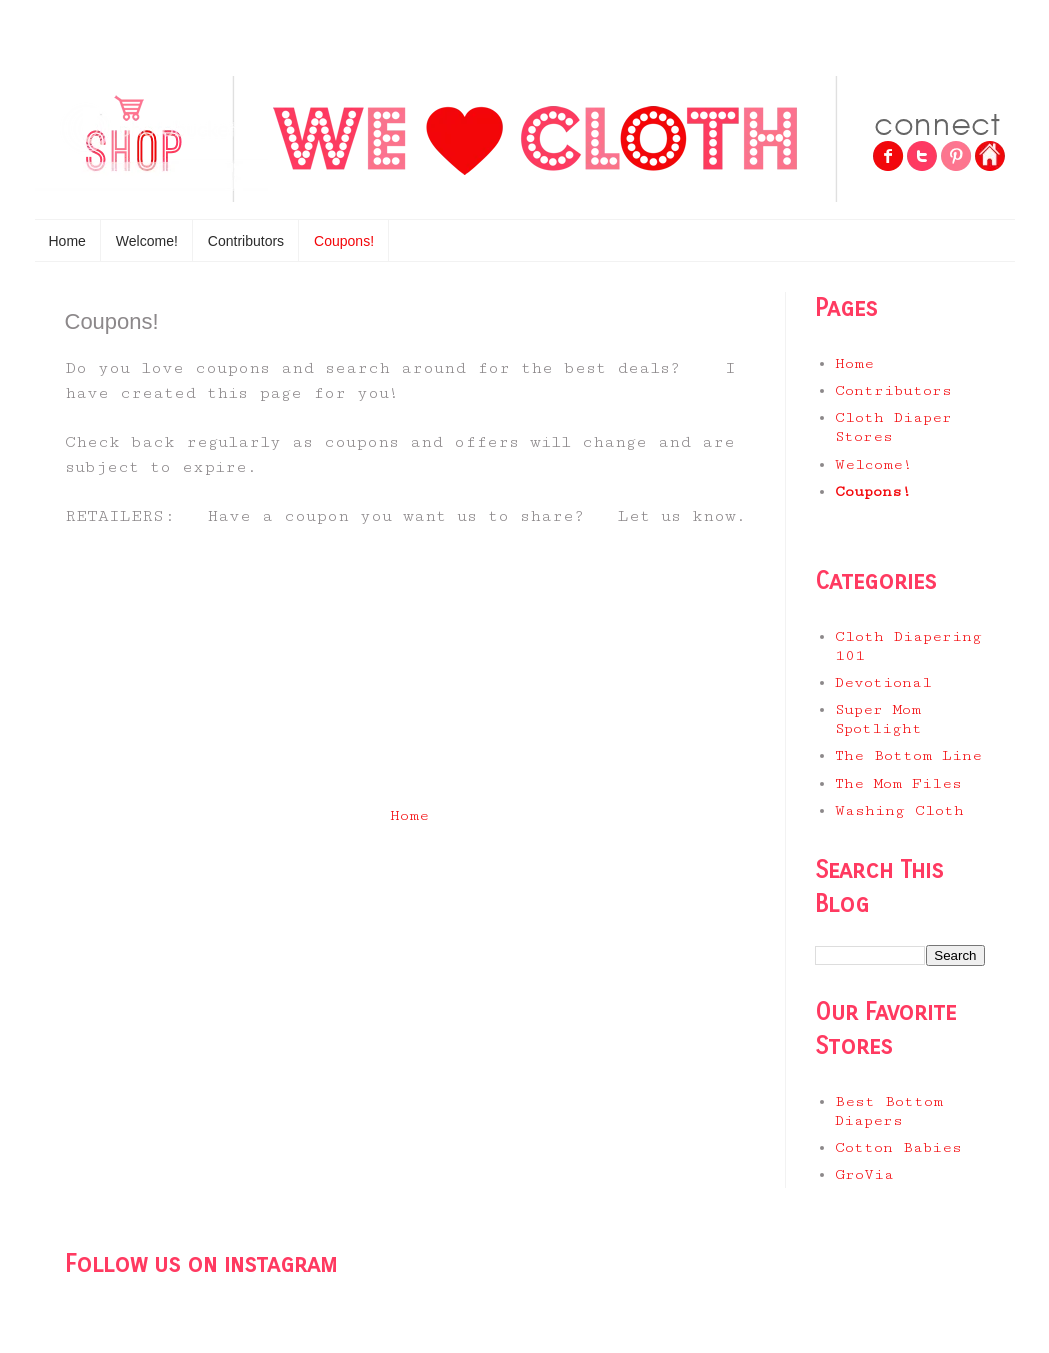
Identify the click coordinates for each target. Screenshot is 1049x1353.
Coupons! (344, 241)
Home (67, 241)
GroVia (864, 1174)
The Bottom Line (908, 755)
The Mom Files (898, 783)
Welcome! (147, 241)
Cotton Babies (898, 1147)
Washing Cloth (899, 810)
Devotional (883, 682)
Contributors (246, 241)
